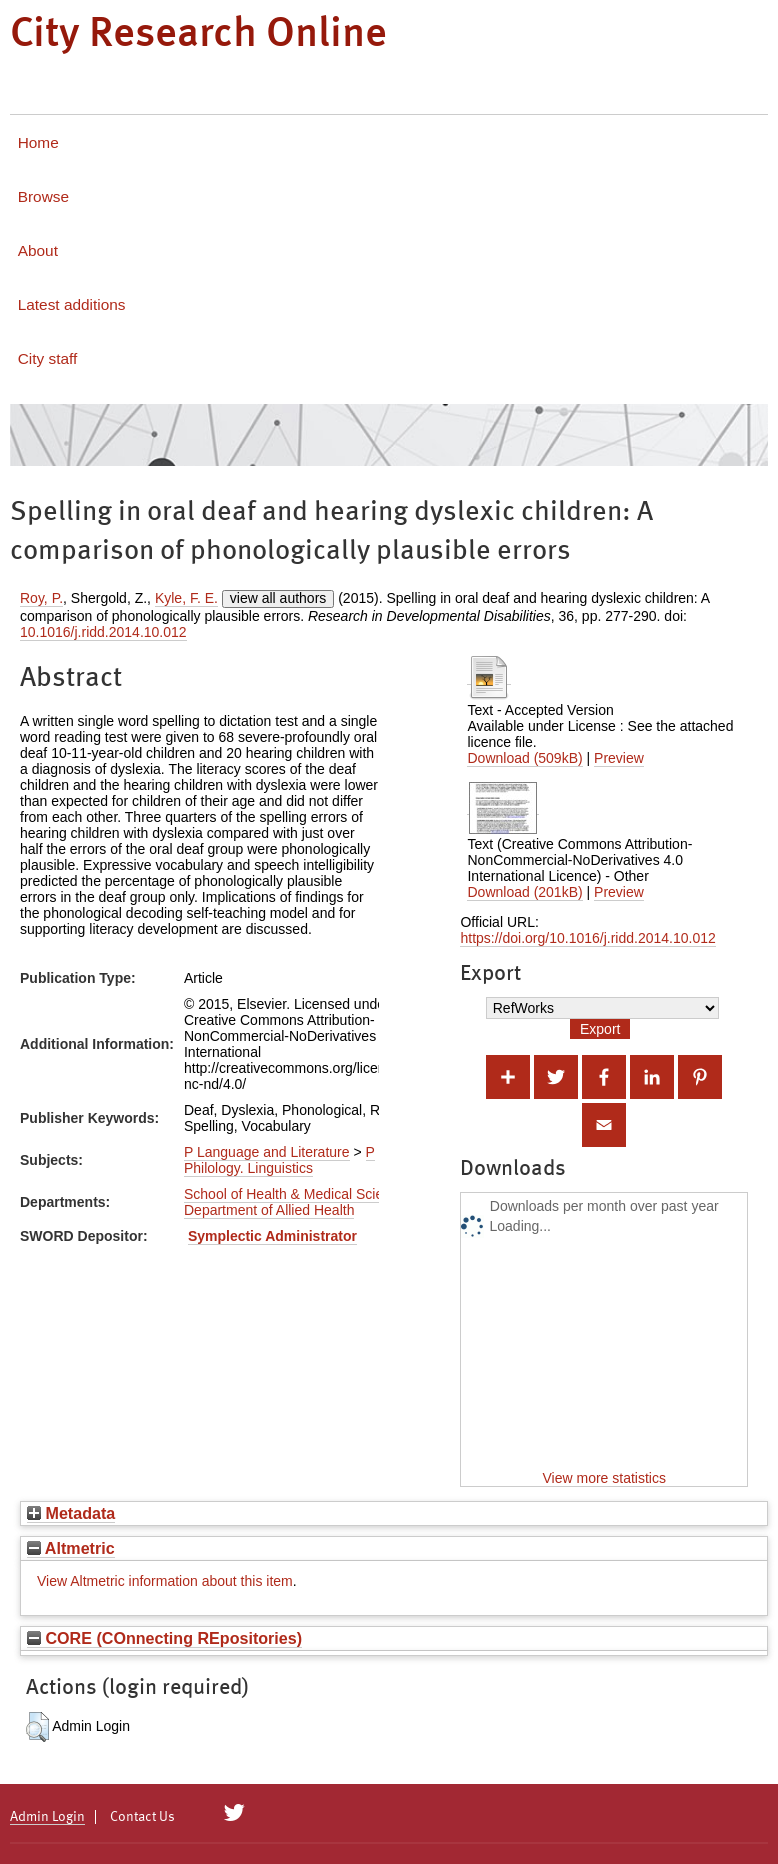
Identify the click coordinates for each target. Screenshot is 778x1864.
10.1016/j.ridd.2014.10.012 (103, 632)
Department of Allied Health (269, 1210)
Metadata (71, 1513)
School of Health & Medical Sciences (298, 1194)
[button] (37, 1727)
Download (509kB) (524, 758)
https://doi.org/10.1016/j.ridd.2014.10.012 (587, 938)
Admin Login (47, 1817)
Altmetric (71, 1548)
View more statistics (604, 1478)
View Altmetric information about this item (165, 1581)
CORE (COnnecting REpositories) (164, 1638)
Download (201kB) (524, 892)
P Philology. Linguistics (279, 1160)
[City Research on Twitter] (234, 1813)
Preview (619, 758)
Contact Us (142, 1817)
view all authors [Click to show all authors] (278, 598)
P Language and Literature (267, 1152)
